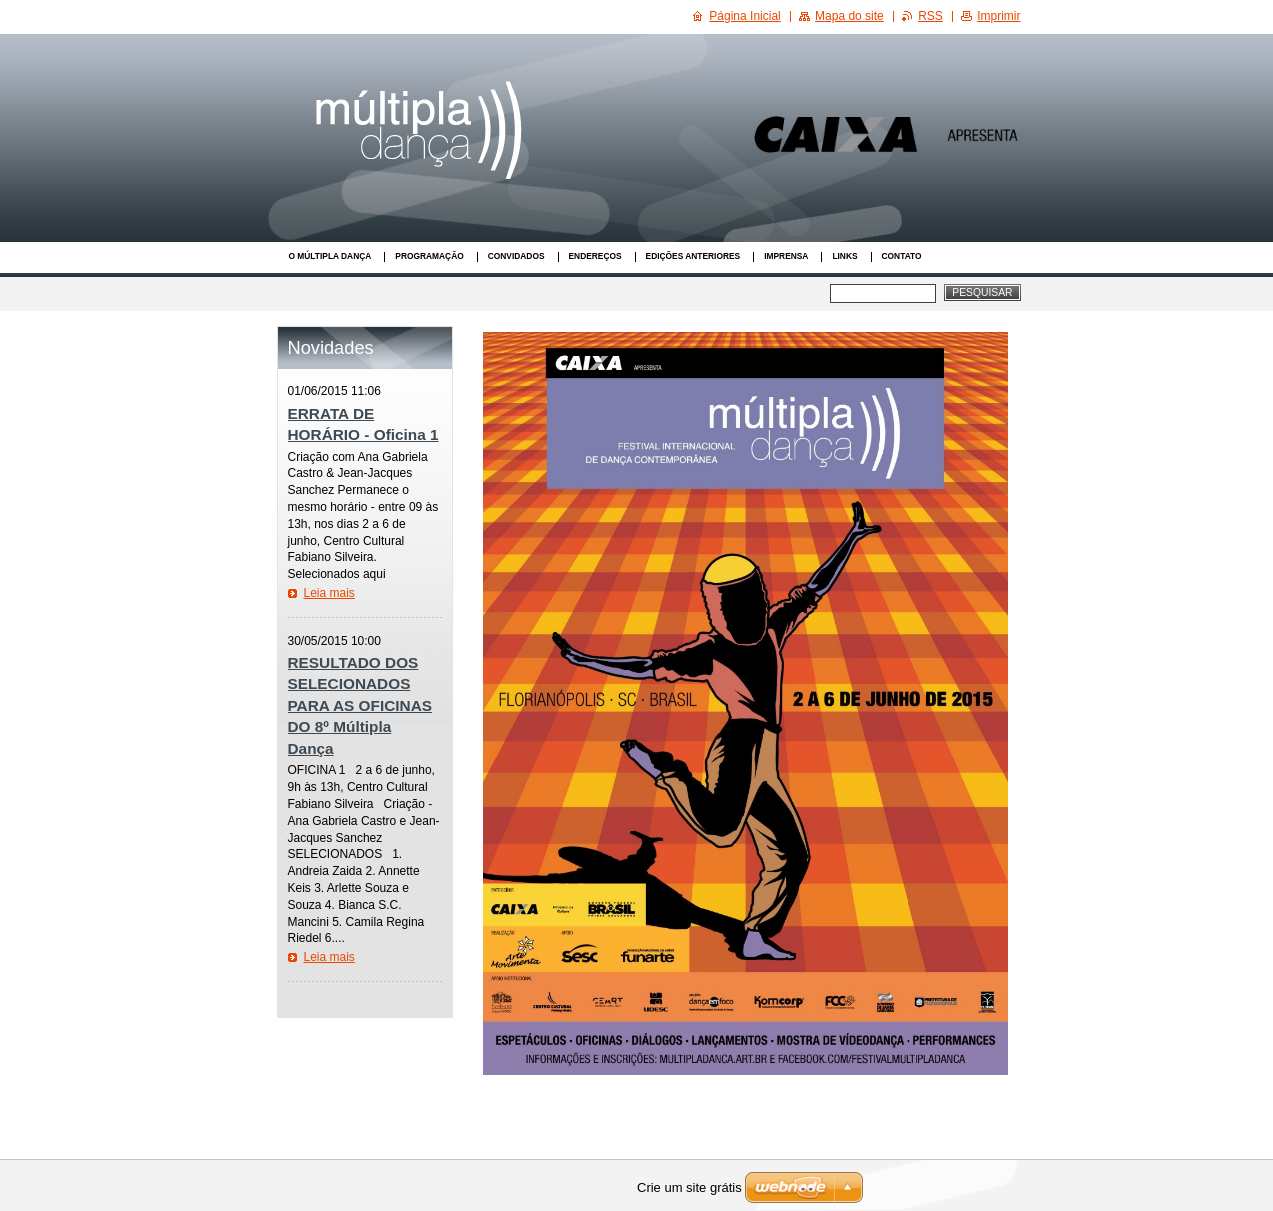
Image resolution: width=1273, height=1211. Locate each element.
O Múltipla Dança (330, 256)
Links (844, 256)
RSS (930, 16)
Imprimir (998, 16)
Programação (429, 256)
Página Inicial (744, 16)
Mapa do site (849, 16)
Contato (902, 256)
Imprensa (786, 256)
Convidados (516, 256)
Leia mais (329, 593)
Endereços (595, 256)
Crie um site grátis (689, 1187)
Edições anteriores (693, 256)
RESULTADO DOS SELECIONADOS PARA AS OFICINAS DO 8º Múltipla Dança (360, 705)
